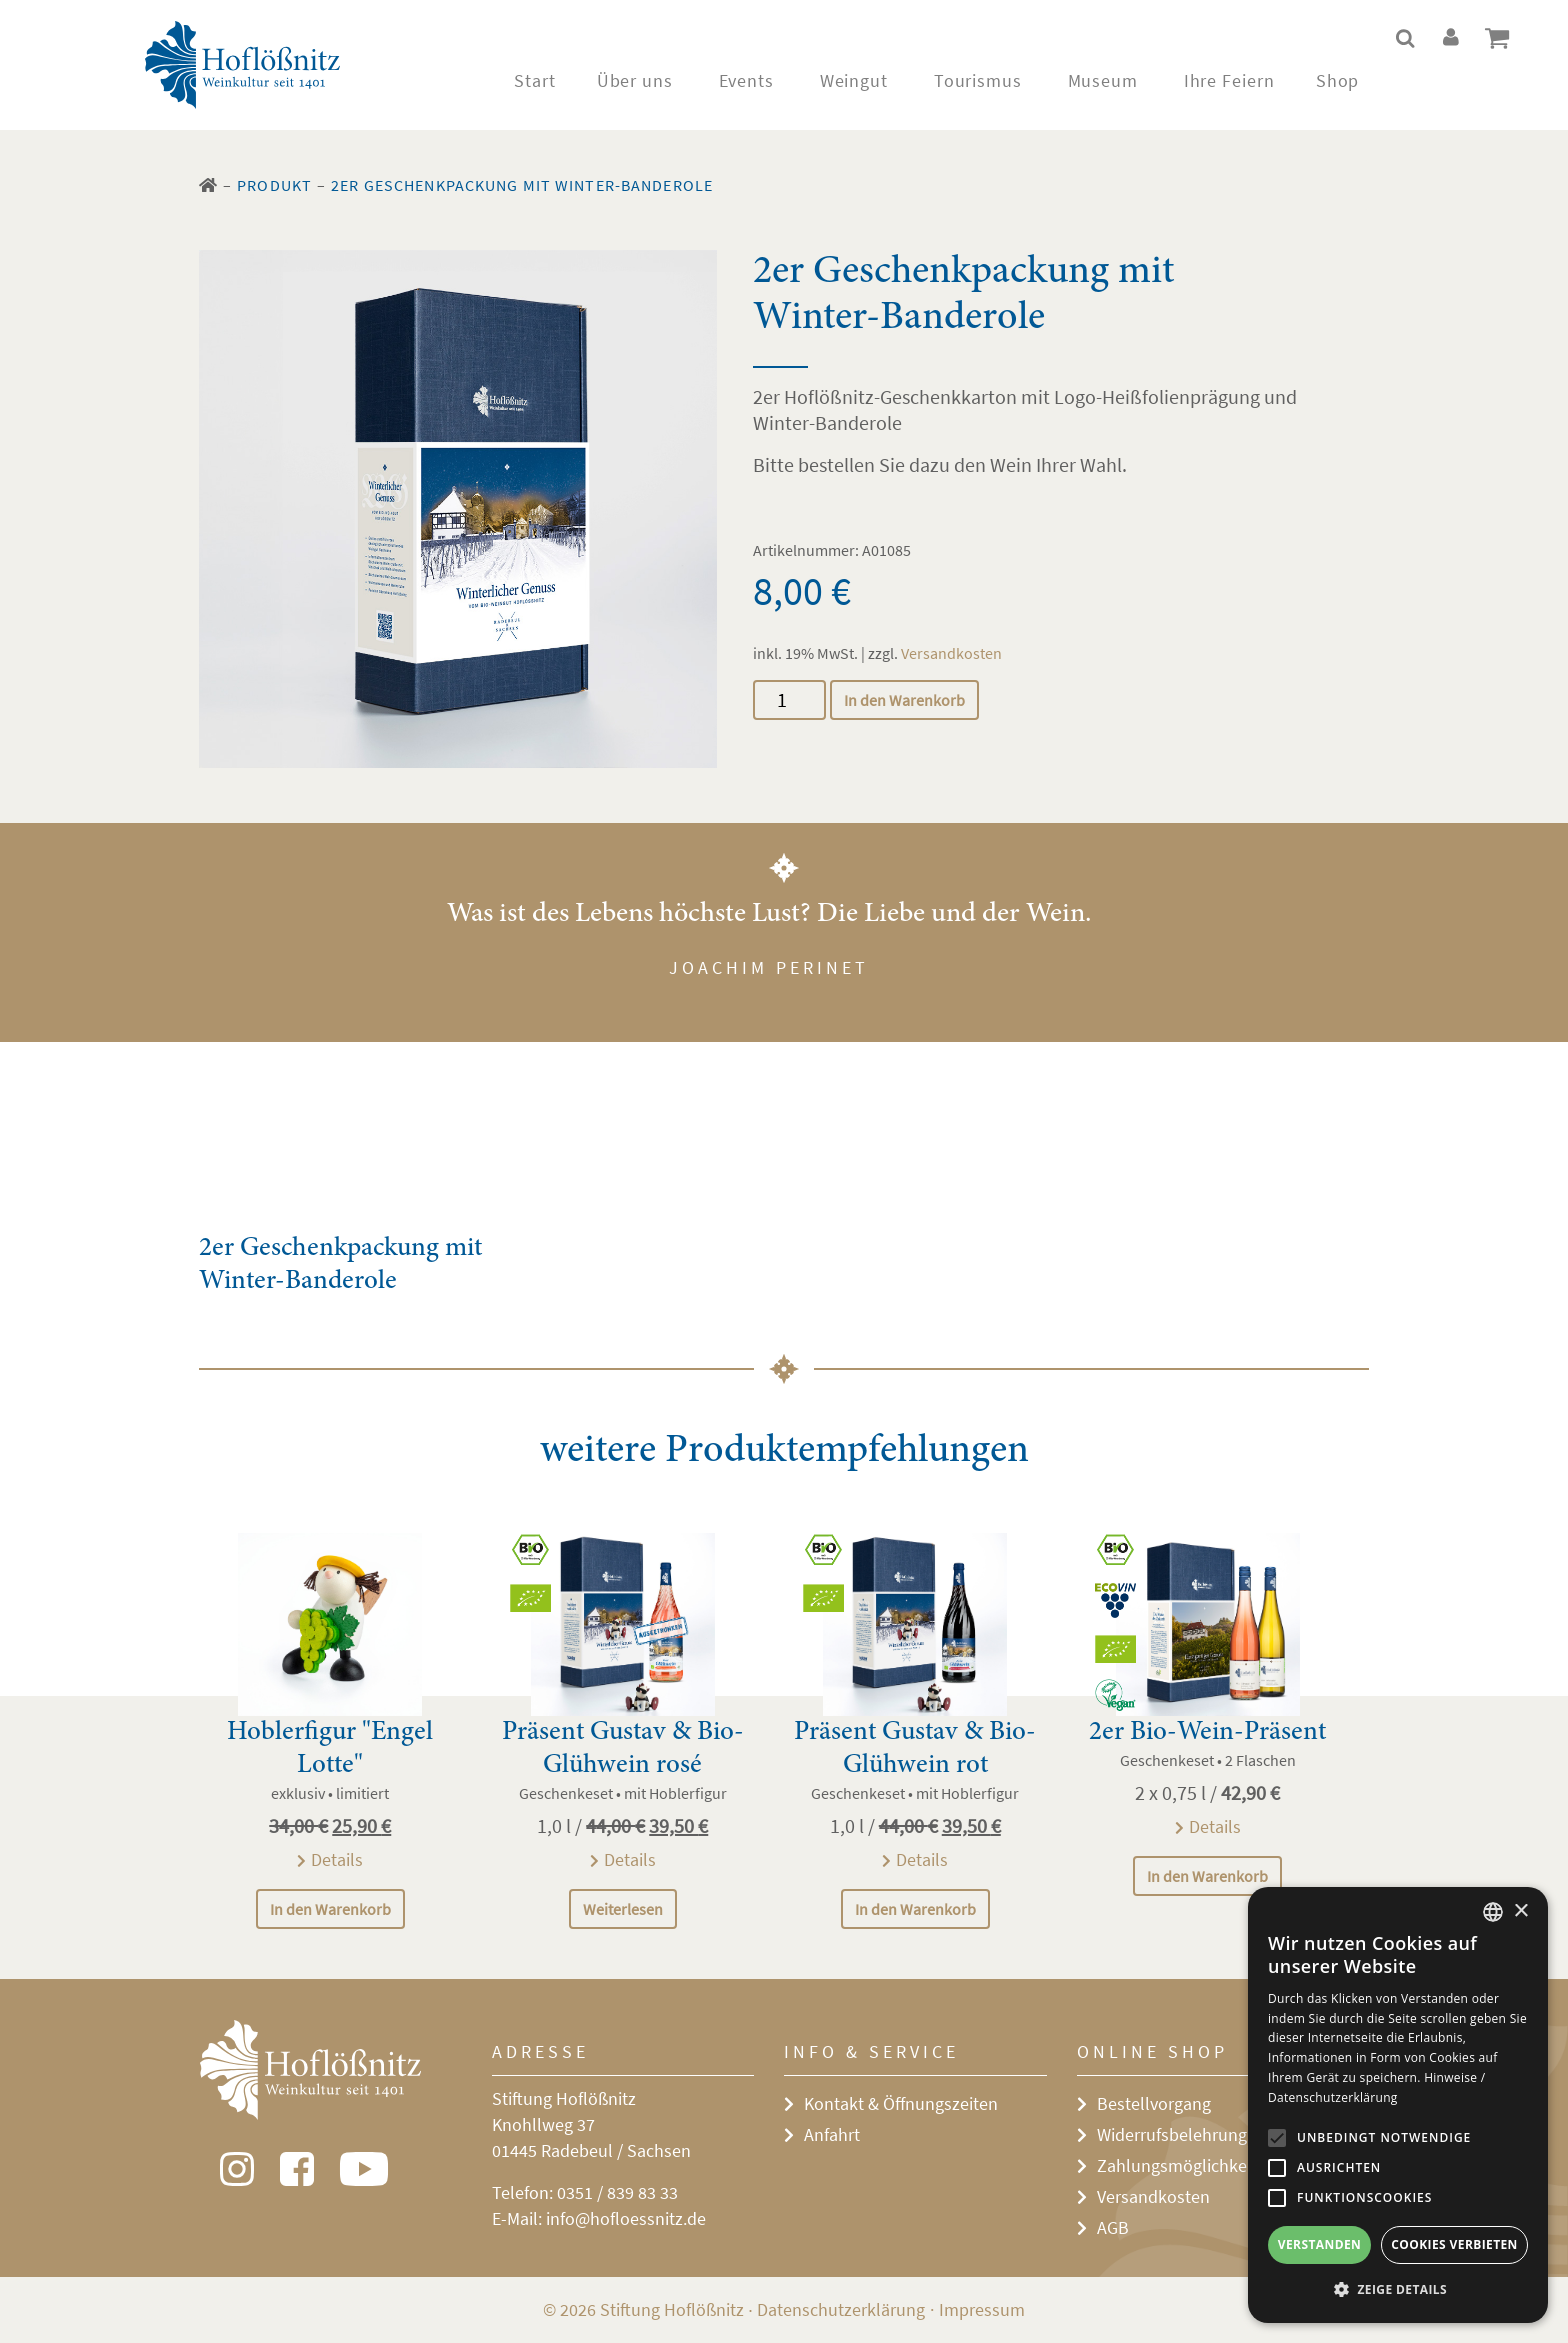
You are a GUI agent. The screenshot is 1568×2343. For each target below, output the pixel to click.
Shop (1338, 80)
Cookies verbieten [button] (1454, 2244)
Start (535, 80)
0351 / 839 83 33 (617, 2192)
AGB (1113, 2227)
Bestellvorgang (1154, 2103)
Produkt (274, 185)
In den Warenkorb (904, 700)
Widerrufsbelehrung (1172, 2134)
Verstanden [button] (1319, 2244)
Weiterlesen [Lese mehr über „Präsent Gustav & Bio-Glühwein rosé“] (623, 1909)
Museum (1103, 80)
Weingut (854, 80)
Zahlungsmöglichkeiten (1186, 2165)
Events (746, 80)
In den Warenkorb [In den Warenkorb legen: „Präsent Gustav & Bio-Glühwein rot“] (915, 1909)
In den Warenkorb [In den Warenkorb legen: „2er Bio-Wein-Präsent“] (1207, 1876)
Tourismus (978, 80)
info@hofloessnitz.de (626, 2218)
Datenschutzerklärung (841, 2309)
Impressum (982, 2309)
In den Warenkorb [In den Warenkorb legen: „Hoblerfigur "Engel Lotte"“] (330, 1909)
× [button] (1520, 1911)
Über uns (635, 80)
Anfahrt (832, 2134)
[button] (1398, 2290)
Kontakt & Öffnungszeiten (901, 2103)
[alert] (1398, 2105)
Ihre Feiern (1229, 80)
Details (337, 1859)
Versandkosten (951, 653)
